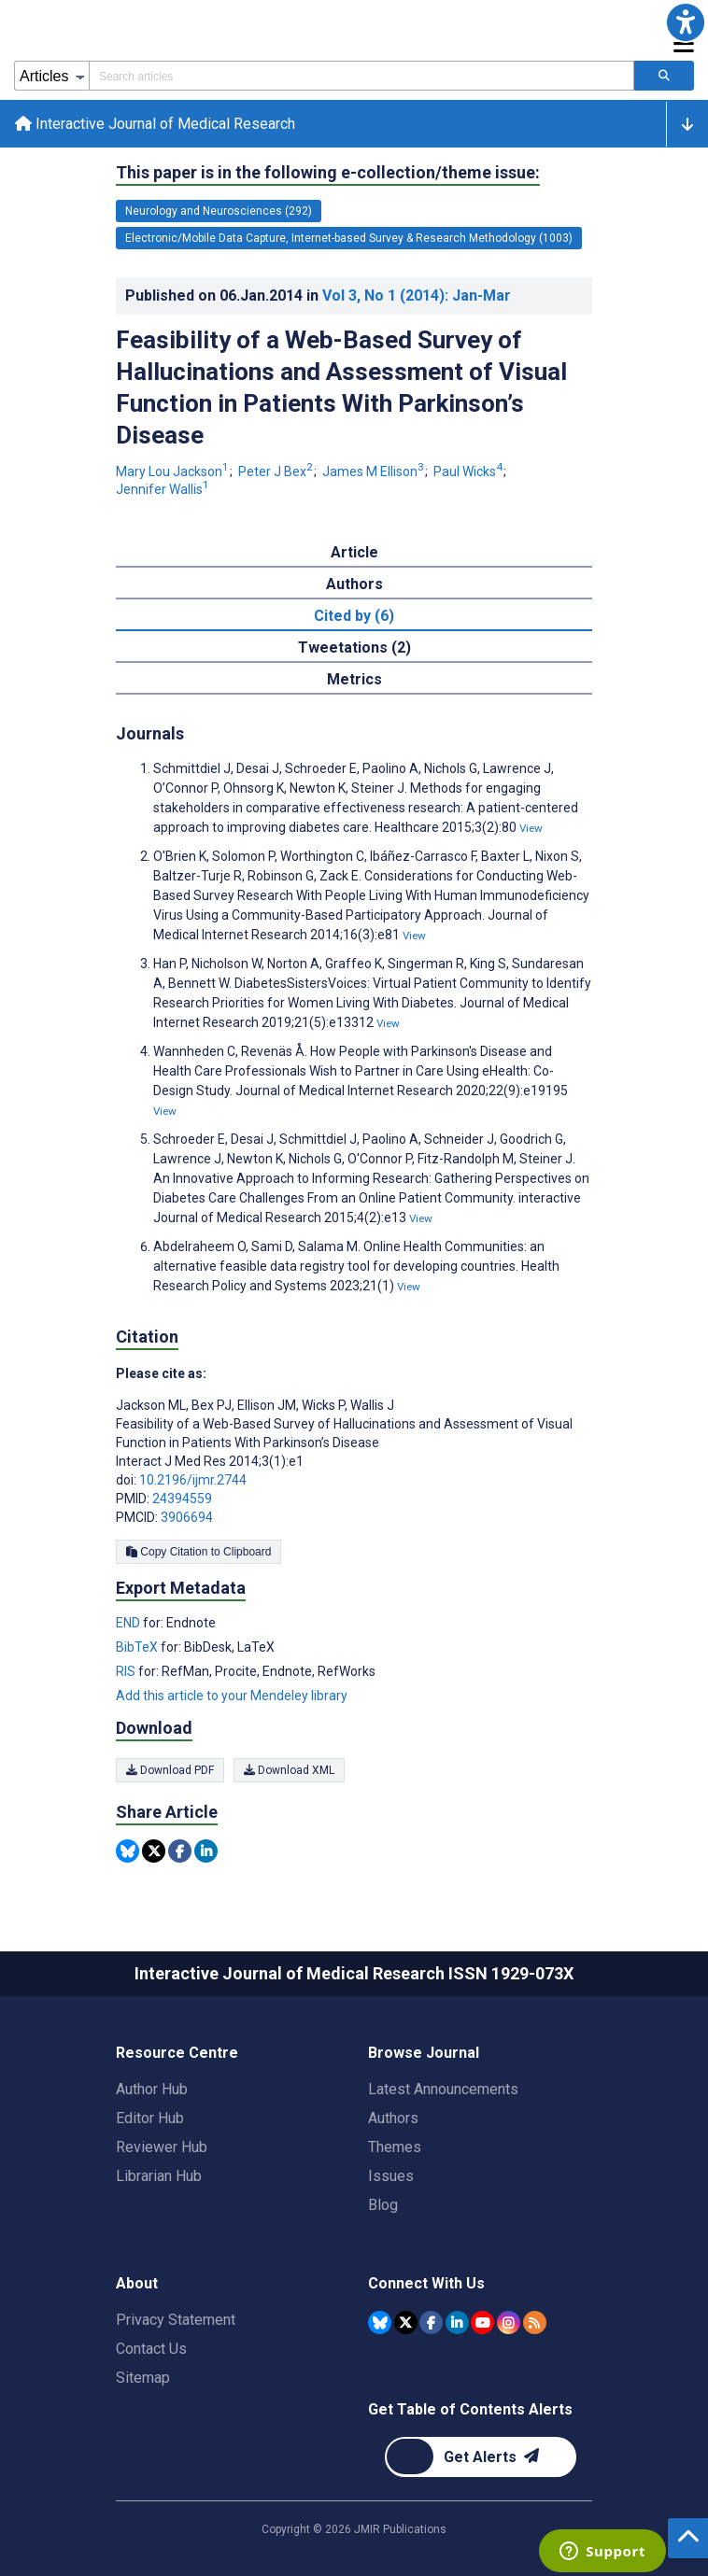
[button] (685, 22)
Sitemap (143, 2377)
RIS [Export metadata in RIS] (127, 1671)
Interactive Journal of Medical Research (155, 124)
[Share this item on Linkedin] (206, 1851)
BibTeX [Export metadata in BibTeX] (138, 1647)
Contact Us (151, 2349)
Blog (383, 2205)
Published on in (318, 295)
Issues (391, 2176)
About (137, 2283)
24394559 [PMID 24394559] (182, 1498)
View (531, 828)
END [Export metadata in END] (129, 1622)
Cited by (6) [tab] (354, 616)
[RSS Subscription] (534, 2322)
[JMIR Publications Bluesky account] (379, 2322)
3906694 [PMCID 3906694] (187, 1517)
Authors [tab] (354, 584)
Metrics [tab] (354, 679)
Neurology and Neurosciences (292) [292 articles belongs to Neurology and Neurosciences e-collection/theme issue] (218, 211)
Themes (394, 2147)
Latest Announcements (443, 2089)
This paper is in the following (328, 173)
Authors (393, 2118)
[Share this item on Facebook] (179, 1851)
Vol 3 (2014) (416, 295)
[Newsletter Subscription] (480, 2457)
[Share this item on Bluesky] (127, 1851)
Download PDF (170, 1770)
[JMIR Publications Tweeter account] (406, 2322)
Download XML (289, 1770)
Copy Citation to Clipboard (198, 1551)
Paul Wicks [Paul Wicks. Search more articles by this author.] (469, 471)
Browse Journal (423, 2053)
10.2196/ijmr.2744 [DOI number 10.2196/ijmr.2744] (193, 1479)
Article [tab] (354, 552)
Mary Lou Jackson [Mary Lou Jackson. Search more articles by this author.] (174, 471)
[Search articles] (664, 76)
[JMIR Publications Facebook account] (431, 2322)
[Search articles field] (361, 76)
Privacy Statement (175, 2320)
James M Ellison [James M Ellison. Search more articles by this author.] (374, 471)
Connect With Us (426, 2283)
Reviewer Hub (161, 2147)
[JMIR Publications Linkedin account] (457, 2322)
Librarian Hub (159, 2176)
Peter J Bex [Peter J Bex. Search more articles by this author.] (277, 471)
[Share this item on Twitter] (153, 1851)
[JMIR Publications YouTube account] (482, 2322)
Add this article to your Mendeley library (231, 1695)
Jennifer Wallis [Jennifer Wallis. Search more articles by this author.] (162, 489)
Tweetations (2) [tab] (354, 647)
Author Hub (152, 2089)
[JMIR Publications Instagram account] (508, 2322)
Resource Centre (177, 2053)
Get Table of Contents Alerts (470, 2409)
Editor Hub (150, 2118)
